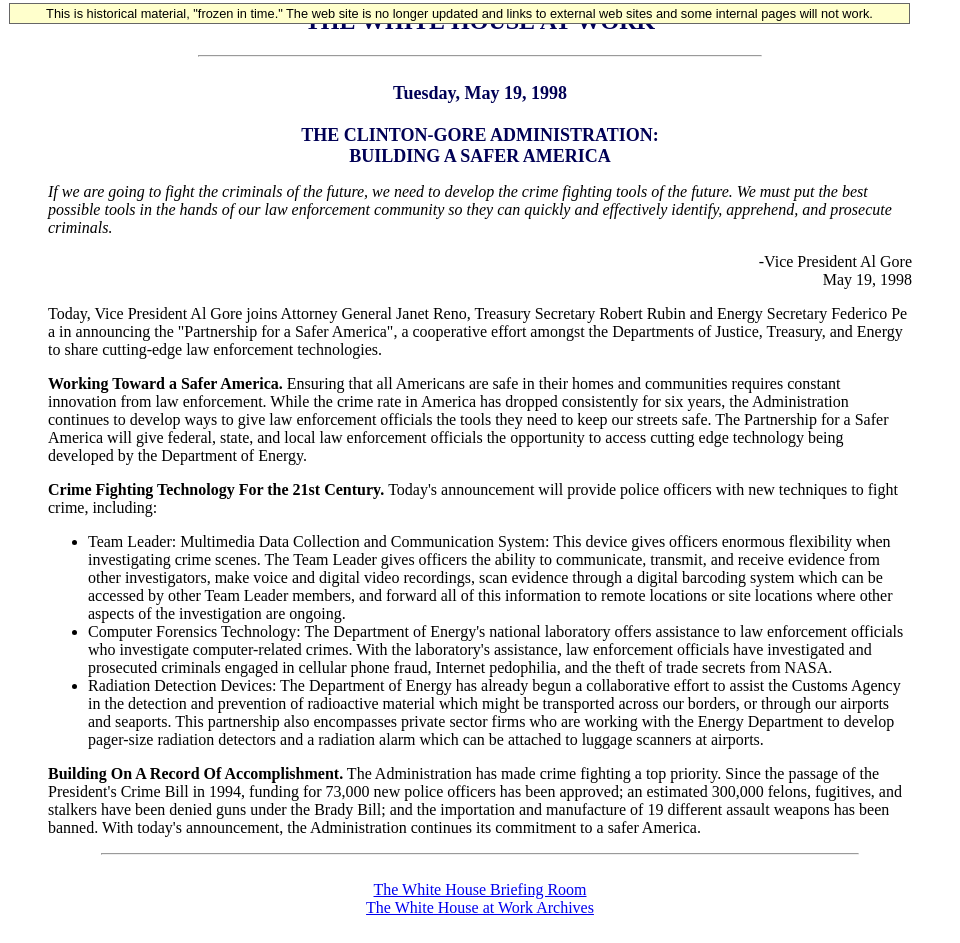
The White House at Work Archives (480, 907)
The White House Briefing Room (480, 889)
